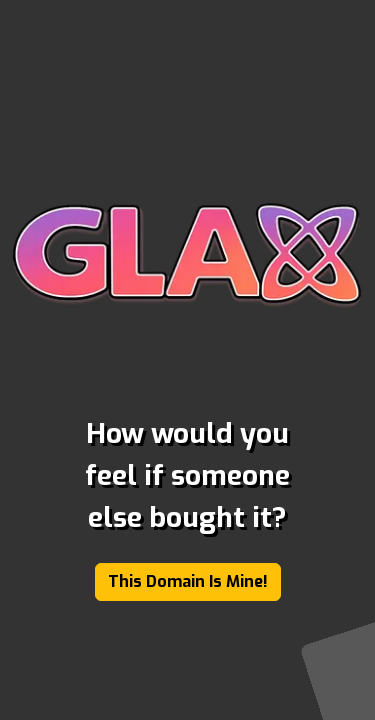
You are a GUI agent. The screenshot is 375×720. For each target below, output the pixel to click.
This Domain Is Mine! (188, 581)
